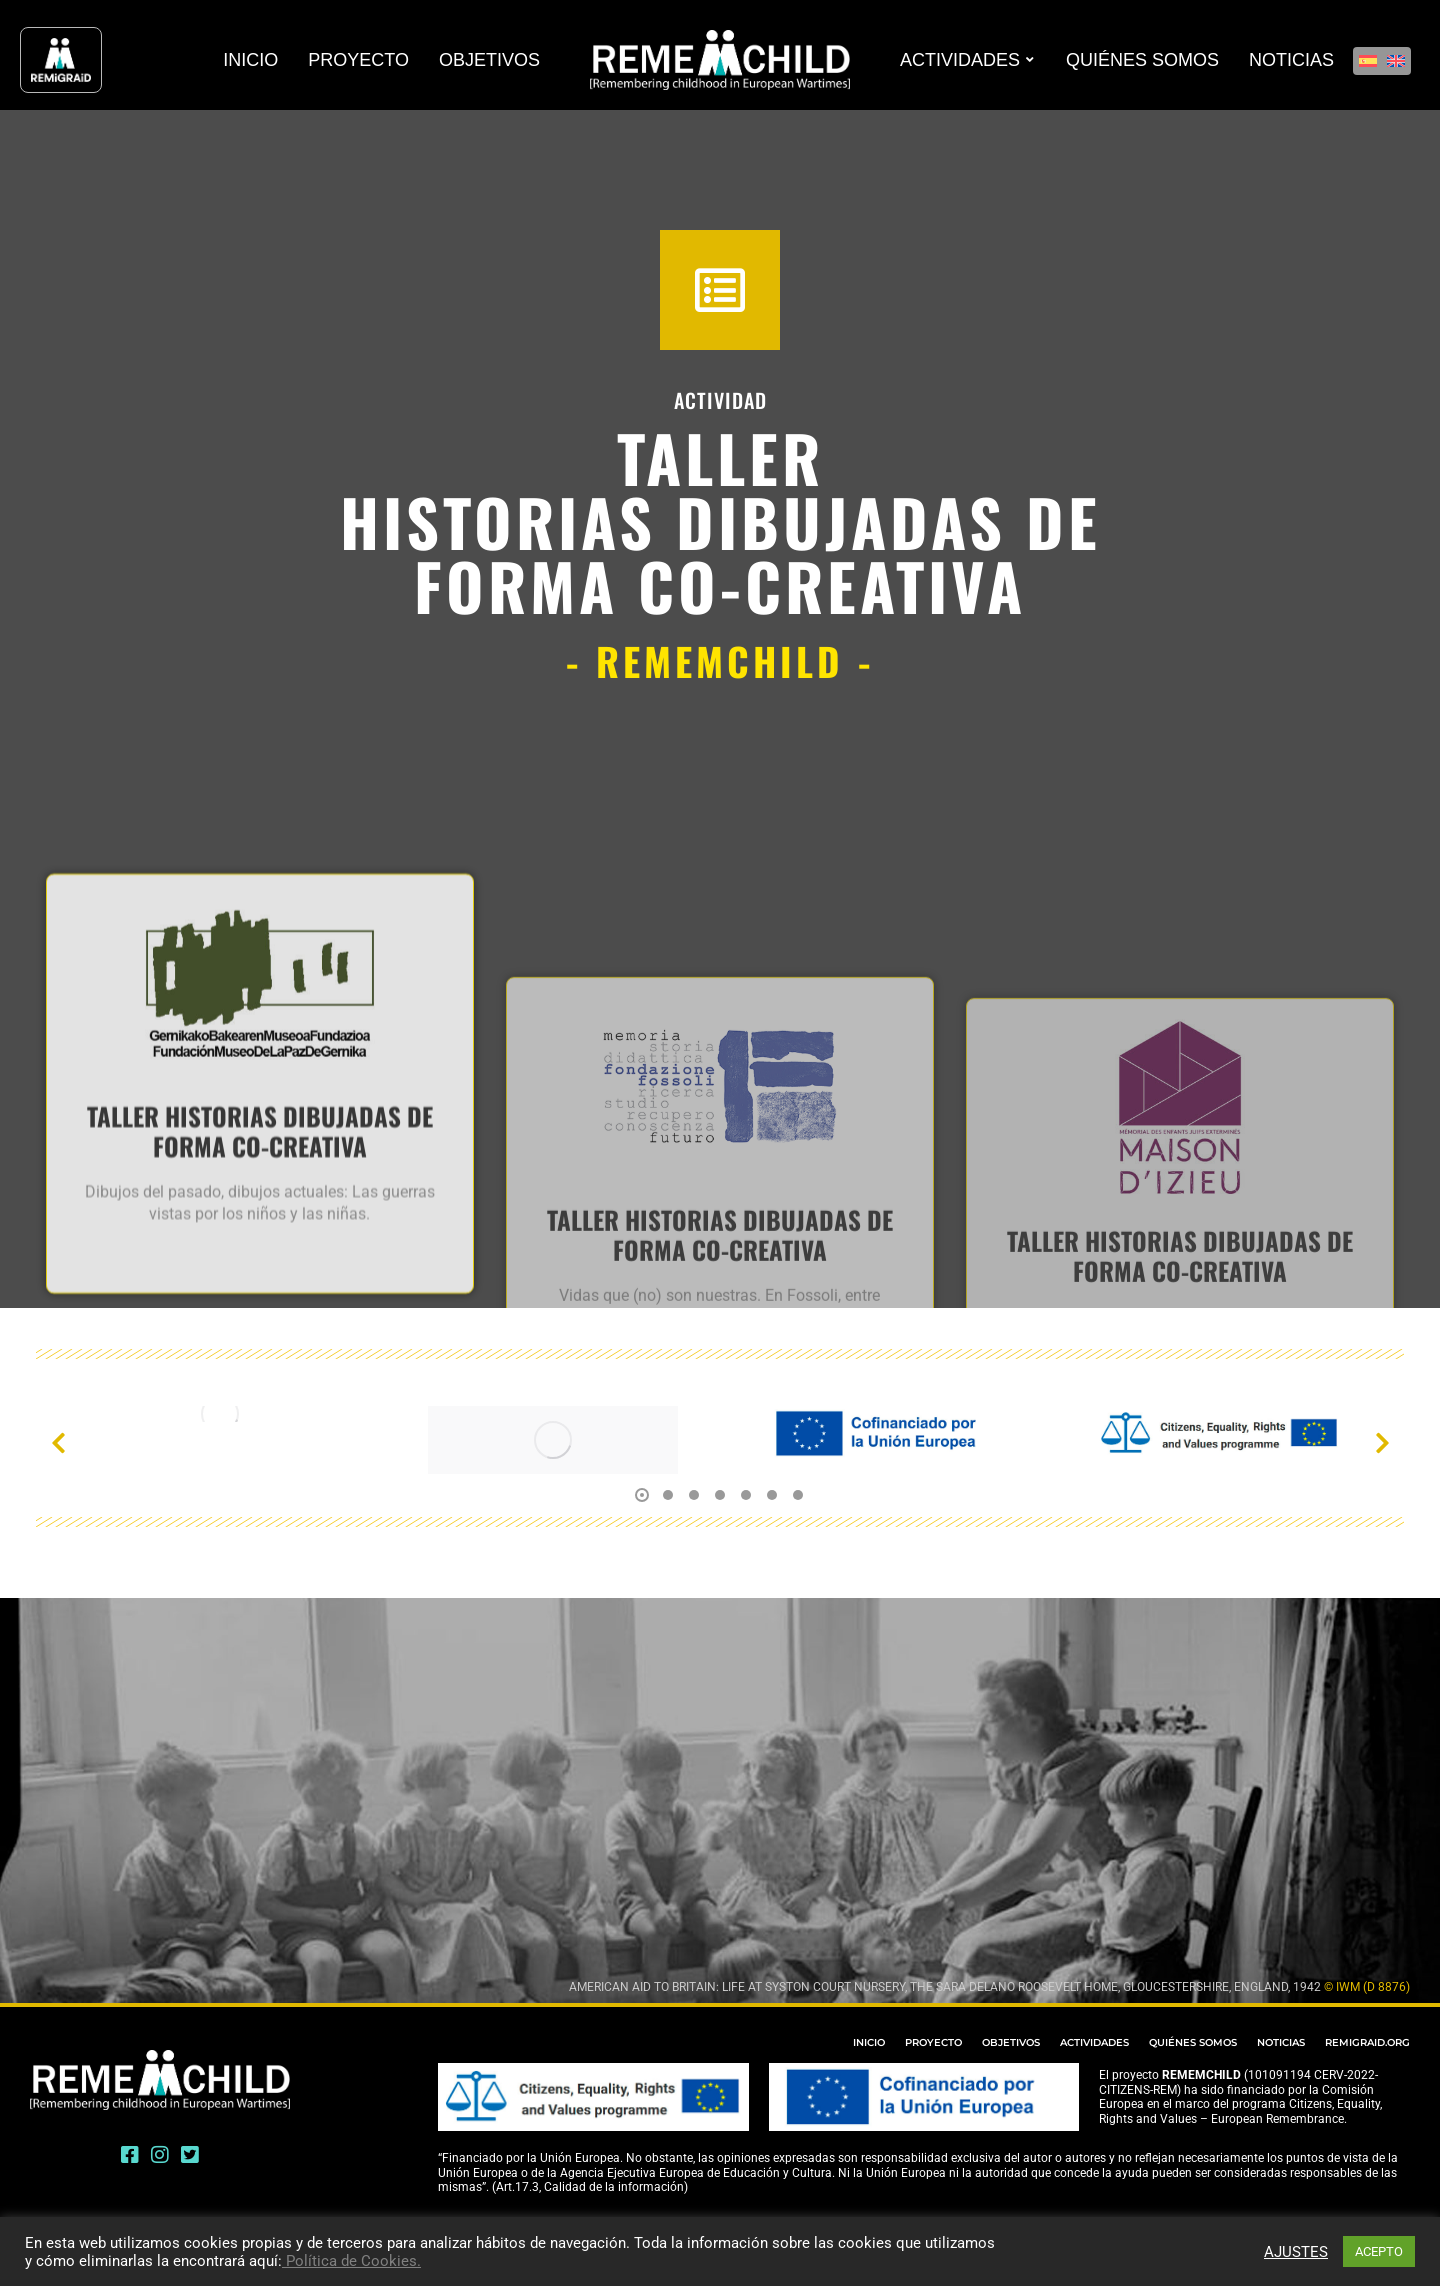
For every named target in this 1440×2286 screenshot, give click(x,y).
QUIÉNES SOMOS (1193, 2042)
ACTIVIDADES (1094, 2042)
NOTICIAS (1281, 2042)
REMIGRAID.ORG (1367, 2042)
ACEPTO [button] (1379, 2251)
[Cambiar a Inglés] (1396, 61)
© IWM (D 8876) (1367, 1987)
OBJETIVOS (1011, 2042)
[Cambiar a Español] (1368, 61)
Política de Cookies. (351, 2261)
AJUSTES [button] (1296, 2252)
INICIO (869, 2042)
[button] (58, 1443)
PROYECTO (933, 2042)
